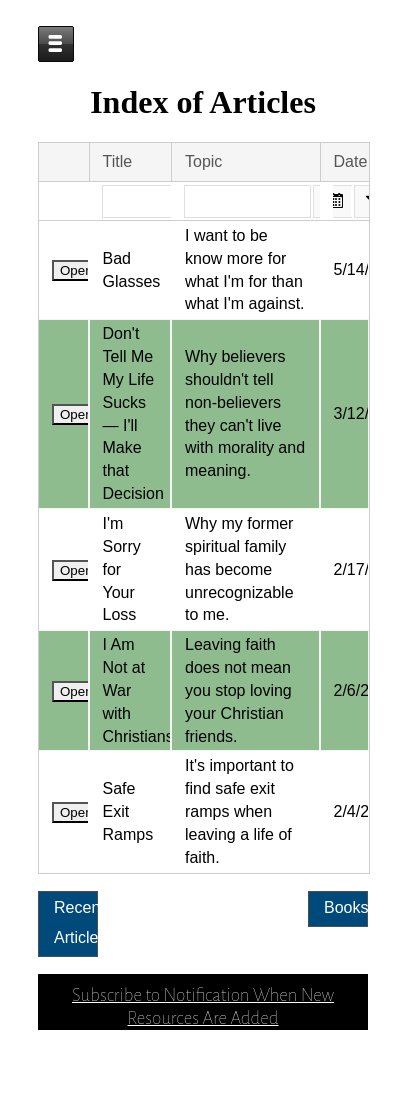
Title (118, 225)
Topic (203, 225)
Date (351, 225)
